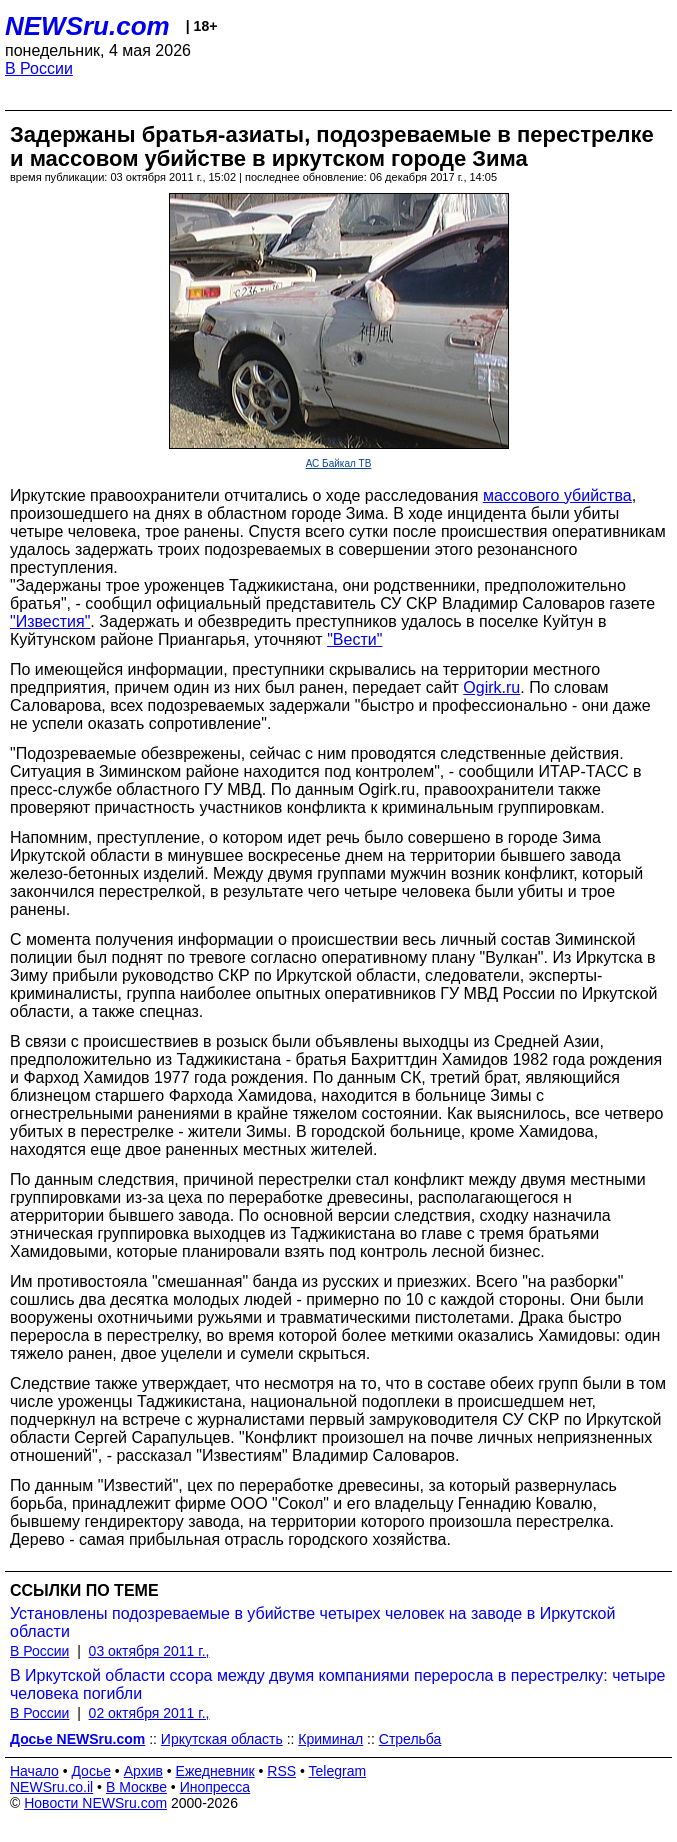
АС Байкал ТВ (339, 463)
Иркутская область (222, 1739)
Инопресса (215, 1787)
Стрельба (410, 1739)
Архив (143, 1771)
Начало (34, 1771)
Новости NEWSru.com (95, 1803)
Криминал (330, 1739)
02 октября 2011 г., (149, 1713)
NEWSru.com (87, 26)
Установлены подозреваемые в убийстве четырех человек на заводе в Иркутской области (312, 1622)
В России (39, 68)
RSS (281, 1771)
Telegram (338, 1771)
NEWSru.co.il (51, 1787)
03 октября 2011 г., (149, 1651)
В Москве (136, 1787)
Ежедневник (215, 1771)
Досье (91, 1771)
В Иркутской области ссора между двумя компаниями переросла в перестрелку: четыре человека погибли (337, 1684)
